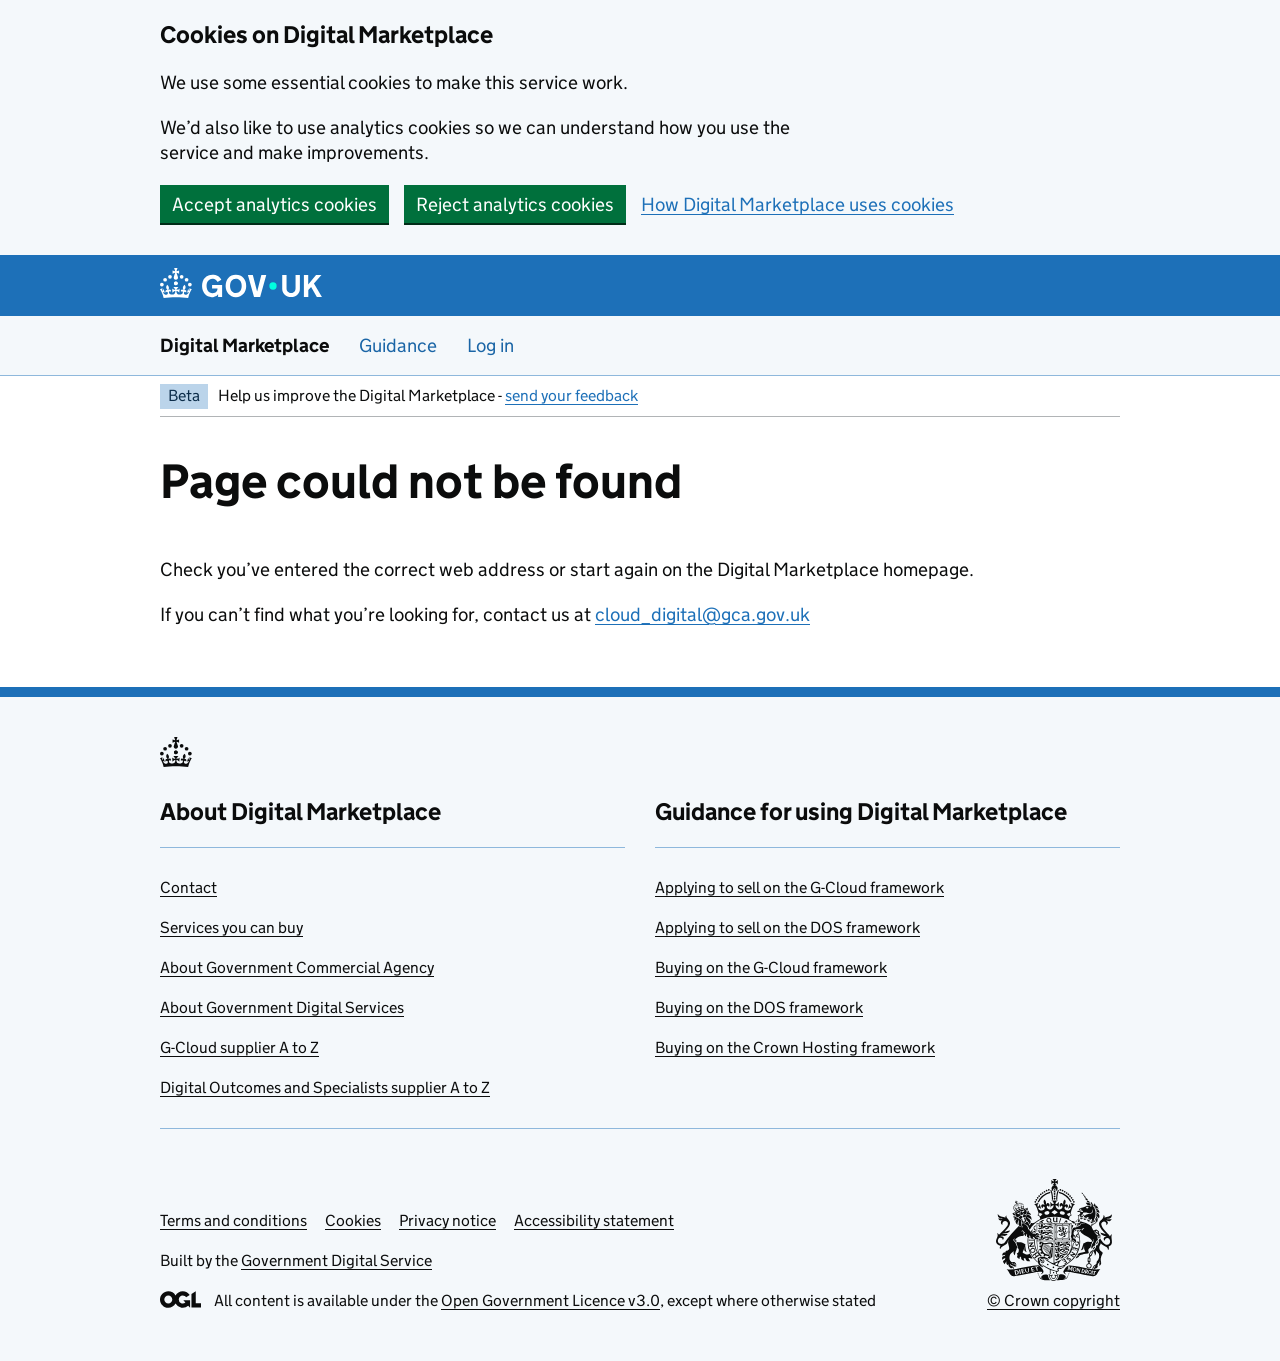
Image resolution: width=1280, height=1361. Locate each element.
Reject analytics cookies (515, 204)
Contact (188, 887)
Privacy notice (447, 1220)
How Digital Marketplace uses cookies (797, 204)
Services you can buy (231, 927)
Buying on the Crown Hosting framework (795, 1047)
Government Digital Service (336, 1260)
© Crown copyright (1053, 1300)
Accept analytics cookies (274, 204)
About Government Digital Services (282, 1007)
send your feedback (571, 395)
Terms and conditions (233, 1220)
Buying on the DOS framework (759, 1007)
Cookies (353, 1220)
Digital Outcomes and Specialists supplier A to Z (325, 1087)
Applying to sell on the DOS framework (787, 927)
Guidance (398, 345)
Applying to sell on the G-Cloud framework (799, 887)
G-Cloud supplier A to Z (239, 1047)
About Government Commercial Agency (297, 967)
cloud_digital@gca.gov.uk (702, 614)
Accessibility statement (594, 1220)
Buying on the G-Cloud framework (771, 967)
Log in (490, 345)
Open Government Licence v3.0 (550, 1300)
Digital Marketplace (244, 345)
